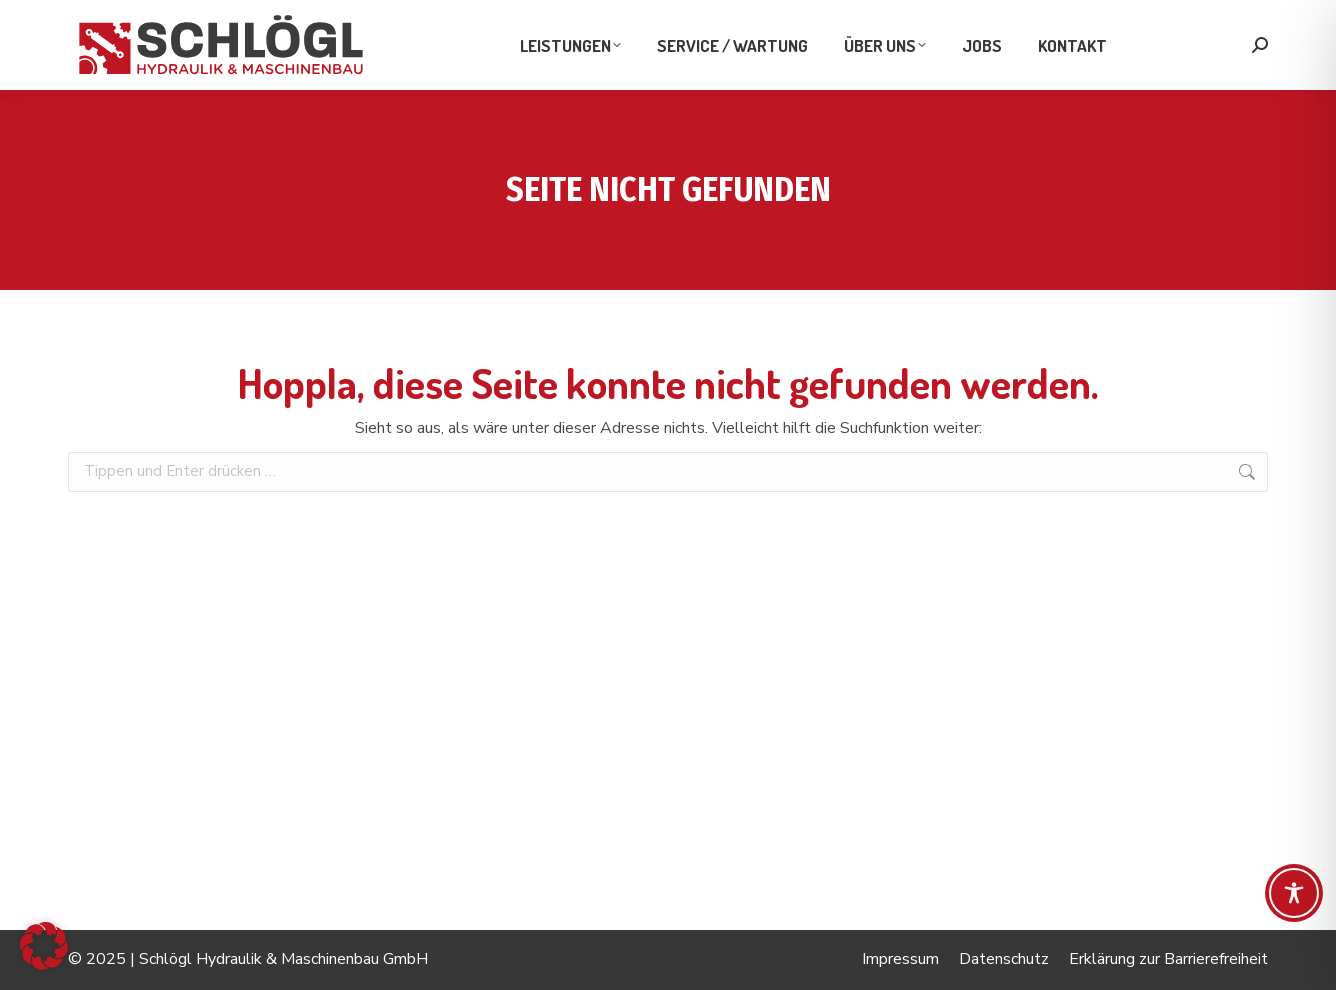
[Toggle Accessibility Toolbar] (1294, 893)
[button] (44, 946)
